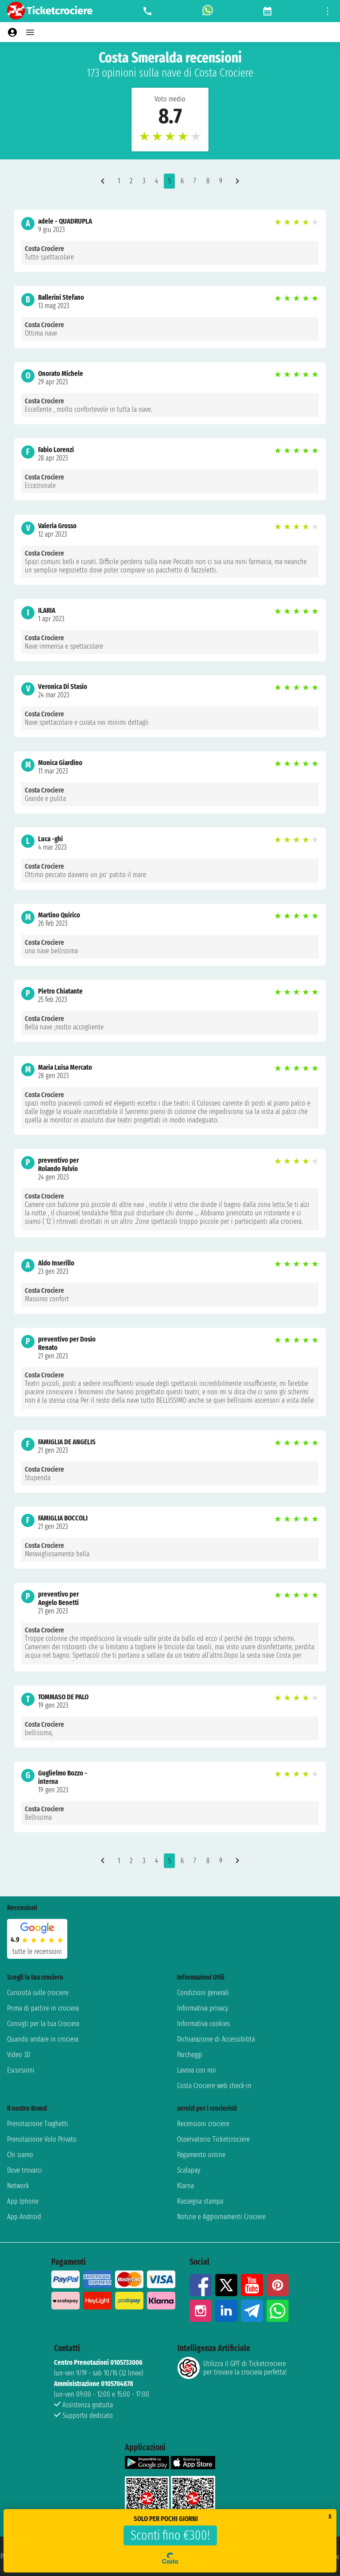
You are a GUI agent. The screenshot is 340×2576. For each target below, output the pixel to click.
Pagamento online (201, 2155)
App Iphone (23, 2201)
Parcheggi (189, 2054)
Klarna (185, 2185)
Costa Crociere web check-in (214, 2085)
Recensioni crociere (203, 2124)
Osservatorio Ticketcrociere (213, 2139)
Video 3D (18, 2054)
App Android (24, 2216)
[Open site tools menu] (327, 11)
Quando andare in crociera (42, 2039)
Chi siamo (20, 2155)
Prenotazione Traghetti (37, 2124)
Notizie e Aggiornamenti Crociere (221, 2216)
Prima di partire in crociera (43, 2008)
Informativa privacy (202, 2008)
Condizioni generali (203, 1992)
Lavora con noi (196, 2070)
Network (18, 2185)
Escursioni (21, 2070)
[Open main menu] (30, 32)
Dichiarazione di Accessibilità (216, 2039)
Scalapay (188, 2170)
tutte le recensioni (37, 1951)
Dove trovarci (24, 2170)
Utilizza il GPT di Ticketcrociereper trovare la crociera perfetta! (232, 2368)
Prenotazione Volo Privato (42, 2139)
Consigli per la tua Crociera (43, 2023)
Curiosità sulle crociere (38, 1992)
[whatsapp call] (207, 11)
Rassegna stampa (200, 2201)
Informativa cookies (203, 2023)
